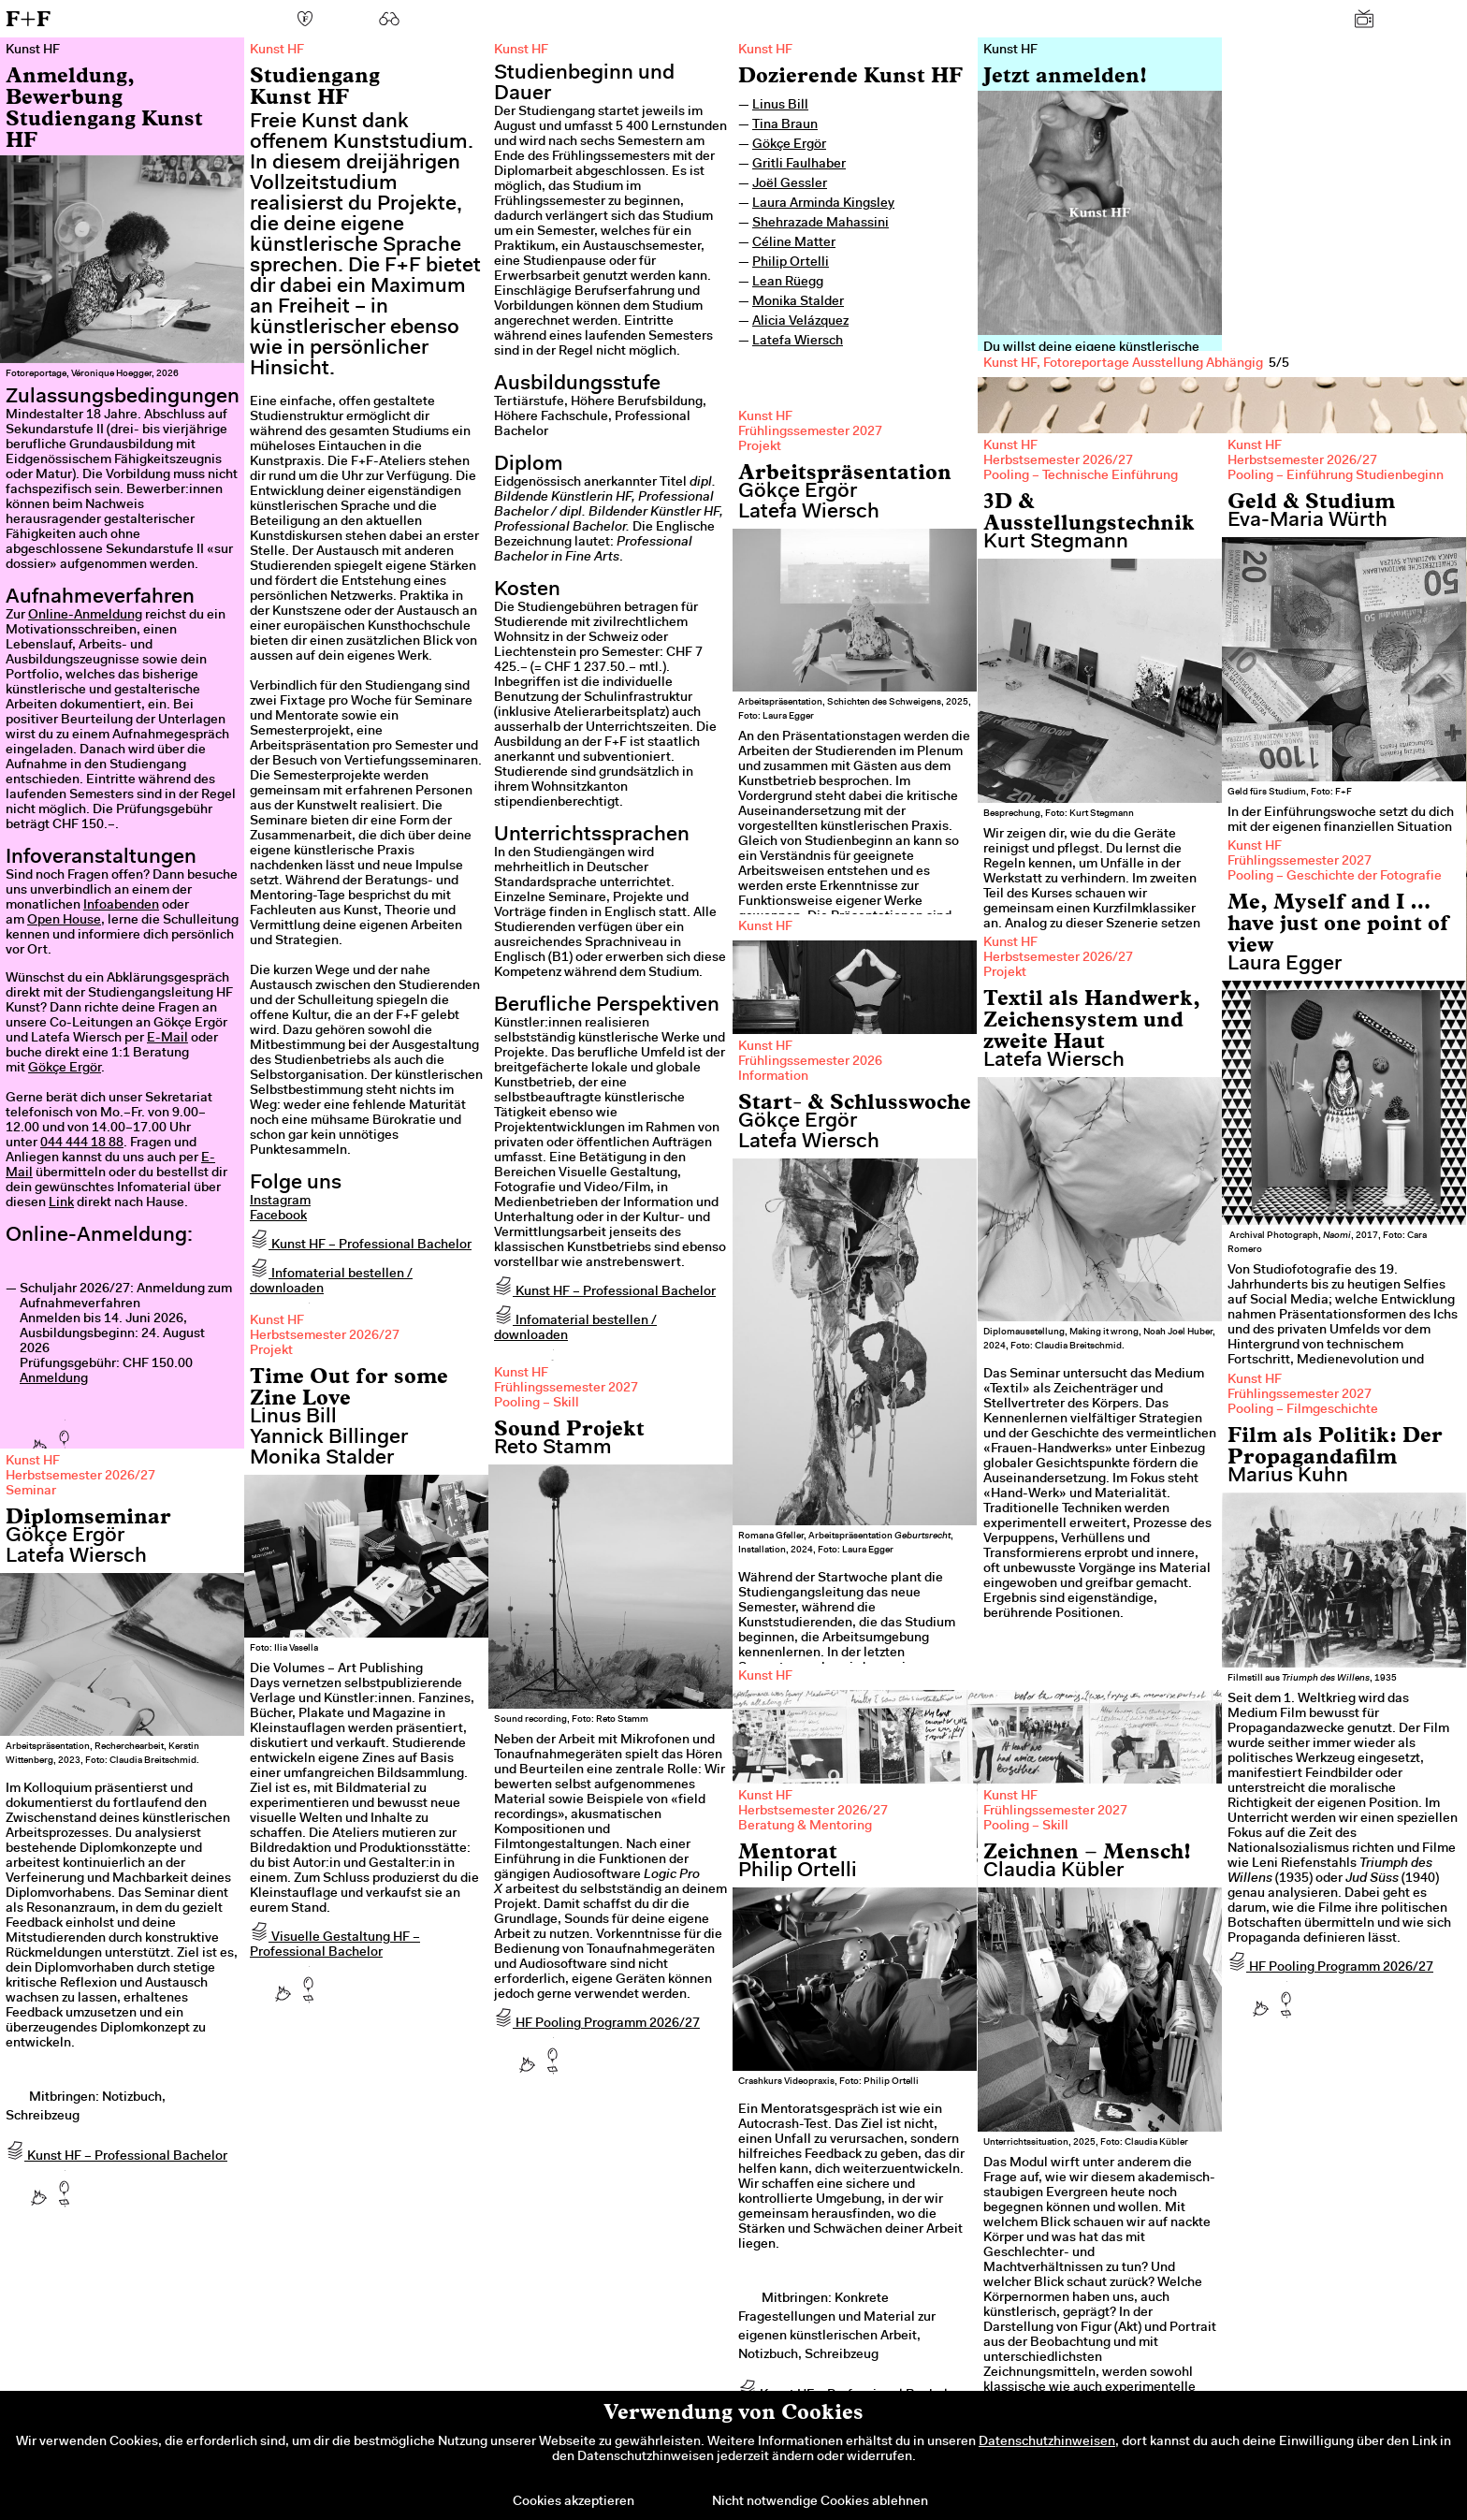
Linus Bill (780, 105)
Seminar (31, 1491)
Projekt (759, 447)
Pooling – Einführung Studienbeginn (1335, 476)
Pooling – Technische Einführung (1080, 476)
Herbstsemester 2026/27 (1058, 461)
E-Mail (167, 1038)
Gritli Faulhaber (799, 164)
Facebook (278, 1216)
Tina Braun (785, 125)
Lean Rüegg (787, 282)
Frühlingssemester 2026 (810, 1062)
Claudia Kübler (1053, 1871)
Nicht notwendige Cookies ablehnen (820, 2502)
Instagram (280, 1201)
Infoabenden (121, 905)
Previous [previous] (1024, 716)
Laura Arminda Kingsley (823, 204)
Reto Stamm (553, 1448)
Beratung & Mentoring (805, 1826)
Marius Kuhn (1287, 1476)
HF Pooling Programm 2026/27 (597, 2024)
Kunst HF (765, 50)
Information (773, 1077)
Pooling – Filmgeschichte (1302, 1410)
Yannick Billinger (329, 1438)
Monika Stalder (798, 302)
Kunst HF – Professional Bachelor (361, 1245)
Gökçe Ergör (64, 1068)
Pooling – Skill (536, 1403)
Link (61, 1203)
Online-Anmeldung (85, 615)
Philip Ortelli (790, 262)
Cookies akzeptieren (573, 2502)
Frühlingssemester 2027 (810, 432)
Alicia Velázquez (800, 321)
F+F (28, 18)
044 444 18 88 (81, 1143)
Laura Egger (1284, 964)
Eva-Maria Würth (1307, 521)
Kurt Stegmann (1055, 542)
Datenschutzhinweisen (1047, 2442)
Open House (64, 920)
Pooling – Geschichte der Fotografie (1334, 876)
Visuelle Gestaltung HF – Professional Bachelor (335, 1945)
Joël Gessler (789, 184)
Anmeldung (54, 1379)
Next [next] (1420, 716)
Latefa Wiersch (797, 341)
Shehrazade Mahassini (820, 223)
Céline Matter (793, 243)
